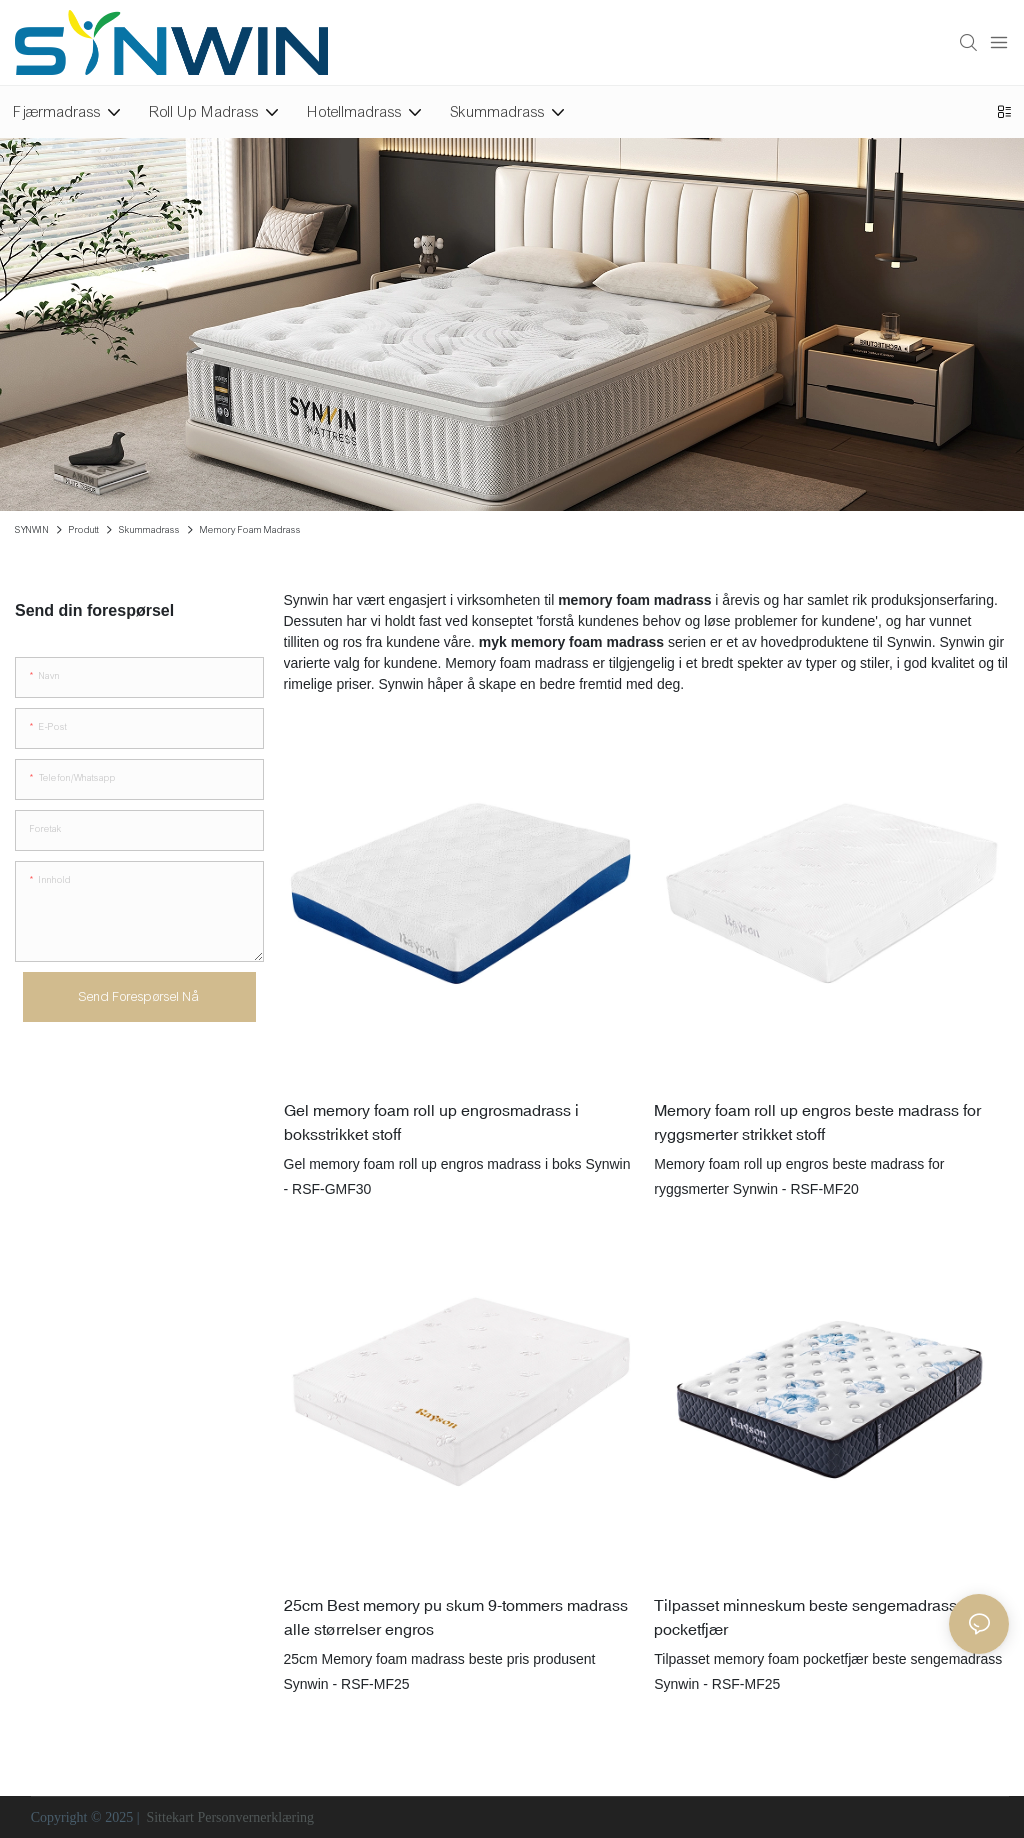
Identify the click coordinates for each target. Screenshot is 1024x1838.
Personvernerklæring (255, 1817)
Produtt (84, 530)
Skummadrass (149, 530)
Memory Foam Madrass (250, 530)
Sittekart (170, 1817)
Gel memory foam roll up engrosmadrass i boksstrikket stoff (431, 1122)
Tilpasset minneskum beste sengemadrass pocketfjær (805, 1617)
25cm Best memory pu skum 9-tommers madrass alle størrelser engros (456, 1617)
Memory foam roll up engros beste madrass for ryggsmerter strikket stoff (817, 1122)
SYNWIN (32, 530)
